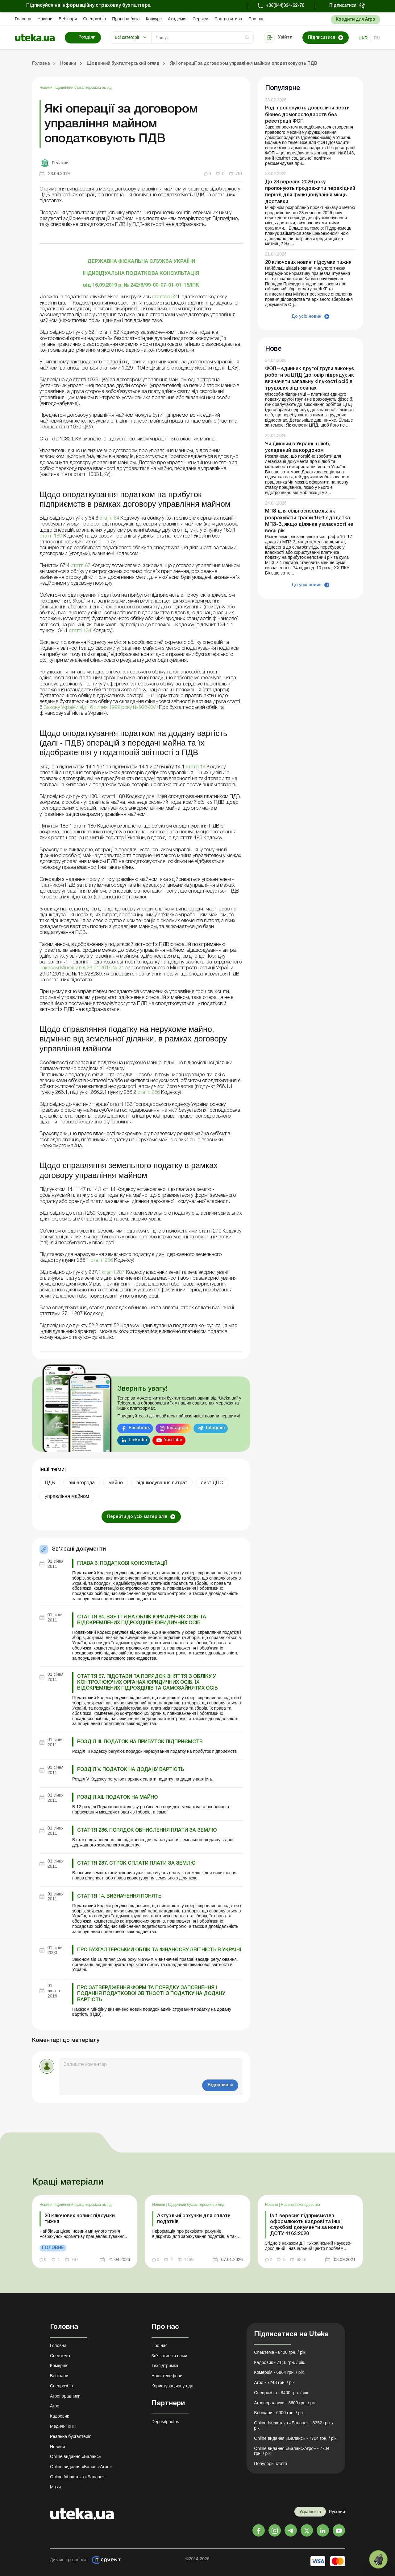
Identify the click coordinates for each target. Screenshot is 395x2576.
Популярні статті (270, 2463)
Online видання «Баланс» (75, 2456)
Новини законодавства (300, 2204)
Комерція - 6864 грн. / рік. (279, 2372)
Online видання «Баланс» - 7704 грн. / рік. (295, 2438)
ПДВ (50, 1482)
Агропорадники (65, 2396)
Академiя (177, 18)
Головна (23, 18)
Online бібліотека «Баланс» (77, 2476)
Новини (44, 18)
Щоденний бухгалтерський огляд (84, 87)
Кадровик (59, 2416)
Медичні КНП (63, 2426)
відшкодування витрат (161, 1482)
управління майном (67, 1496)
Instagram (177, 1428)
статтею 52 (165, 297)
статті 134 (79, 631)
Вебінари (68, 18)
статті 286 (101, 1260)
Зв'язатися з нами (169, 2355)
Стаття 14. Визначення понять (119, 1896)
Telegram (215, 1428)
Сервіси (200, 18)
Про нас (256, 18)
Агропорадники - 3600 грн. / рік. (285, 2402)
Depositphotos (165, 2421)
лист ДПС (212, 1482)
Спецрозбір (94, 18)
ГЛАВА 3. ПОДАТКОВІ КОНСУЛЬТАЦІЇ (122, 1563)
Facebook (139, 1428)
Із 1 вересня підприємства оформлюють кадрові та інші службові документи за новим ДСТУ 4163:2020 (306, 2225)
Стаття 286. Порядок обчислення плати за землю (147, 1830)
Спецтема (60, 2355)
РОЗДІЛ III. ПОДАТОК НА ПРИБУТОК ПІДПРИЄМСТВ (140, 1742)
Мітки (55, 2486)
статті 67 (80, 566)
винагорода (82, 1482)
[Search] (203, 37)
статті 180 (51, 536)
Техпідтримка (165, 2365)
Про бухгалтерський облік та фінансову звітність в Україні (159, 1950)
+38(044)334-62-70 (285, 6)
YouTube (173, 1440)
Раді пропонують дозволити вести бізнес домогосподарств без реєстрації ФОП (307, 114)
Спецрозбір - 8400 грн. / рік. (281, 2392)
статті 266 (149, 1092)
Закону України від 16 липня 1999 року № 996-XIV (100, 707)
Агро (54, 2405)
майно (115, 1482)
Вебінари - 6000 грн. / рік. (279, 2412)
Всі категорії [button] (127, 37)
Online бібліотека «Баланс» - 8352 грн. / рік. (293, 2425)
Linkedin (138, 1440)
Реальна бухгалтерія (70, 2436)
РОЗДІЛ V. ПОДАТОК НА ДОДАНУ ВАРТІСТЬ (130, 1770)
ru (377, 37)
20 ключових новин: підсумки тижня (308, 262)
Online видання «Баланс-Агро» (81, 2466)
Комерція (59, 2365)
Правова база (125, 18)
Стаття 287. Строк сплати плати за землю (136, 1863)
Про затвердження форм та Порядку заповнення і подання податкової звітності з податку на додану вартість (151, 1994)
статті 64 (108, 518)
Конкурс (154, 18)
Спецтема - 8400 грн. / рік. (280, 2352)
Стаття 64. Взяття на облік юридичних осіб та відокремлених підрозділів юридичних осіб (141, 1620)
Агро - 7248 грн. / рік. (275, 2382)
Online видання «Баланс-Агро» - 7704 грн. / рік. (291, 2451)
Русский (337, 2511)
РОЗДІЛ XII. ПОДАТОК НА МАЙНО (117, 1797)
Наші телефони (167, 2375)
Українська (310, 2511)
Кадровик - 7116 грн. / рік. (279, 2362)
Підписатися (342, 6)
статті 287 (113, 1272)
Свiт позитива (228, 18)
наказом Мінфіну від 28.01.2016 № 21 (82, 968)
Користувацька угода (172, 2385)
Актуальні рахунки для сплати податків (194, 2219)
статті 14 (196, 767)
